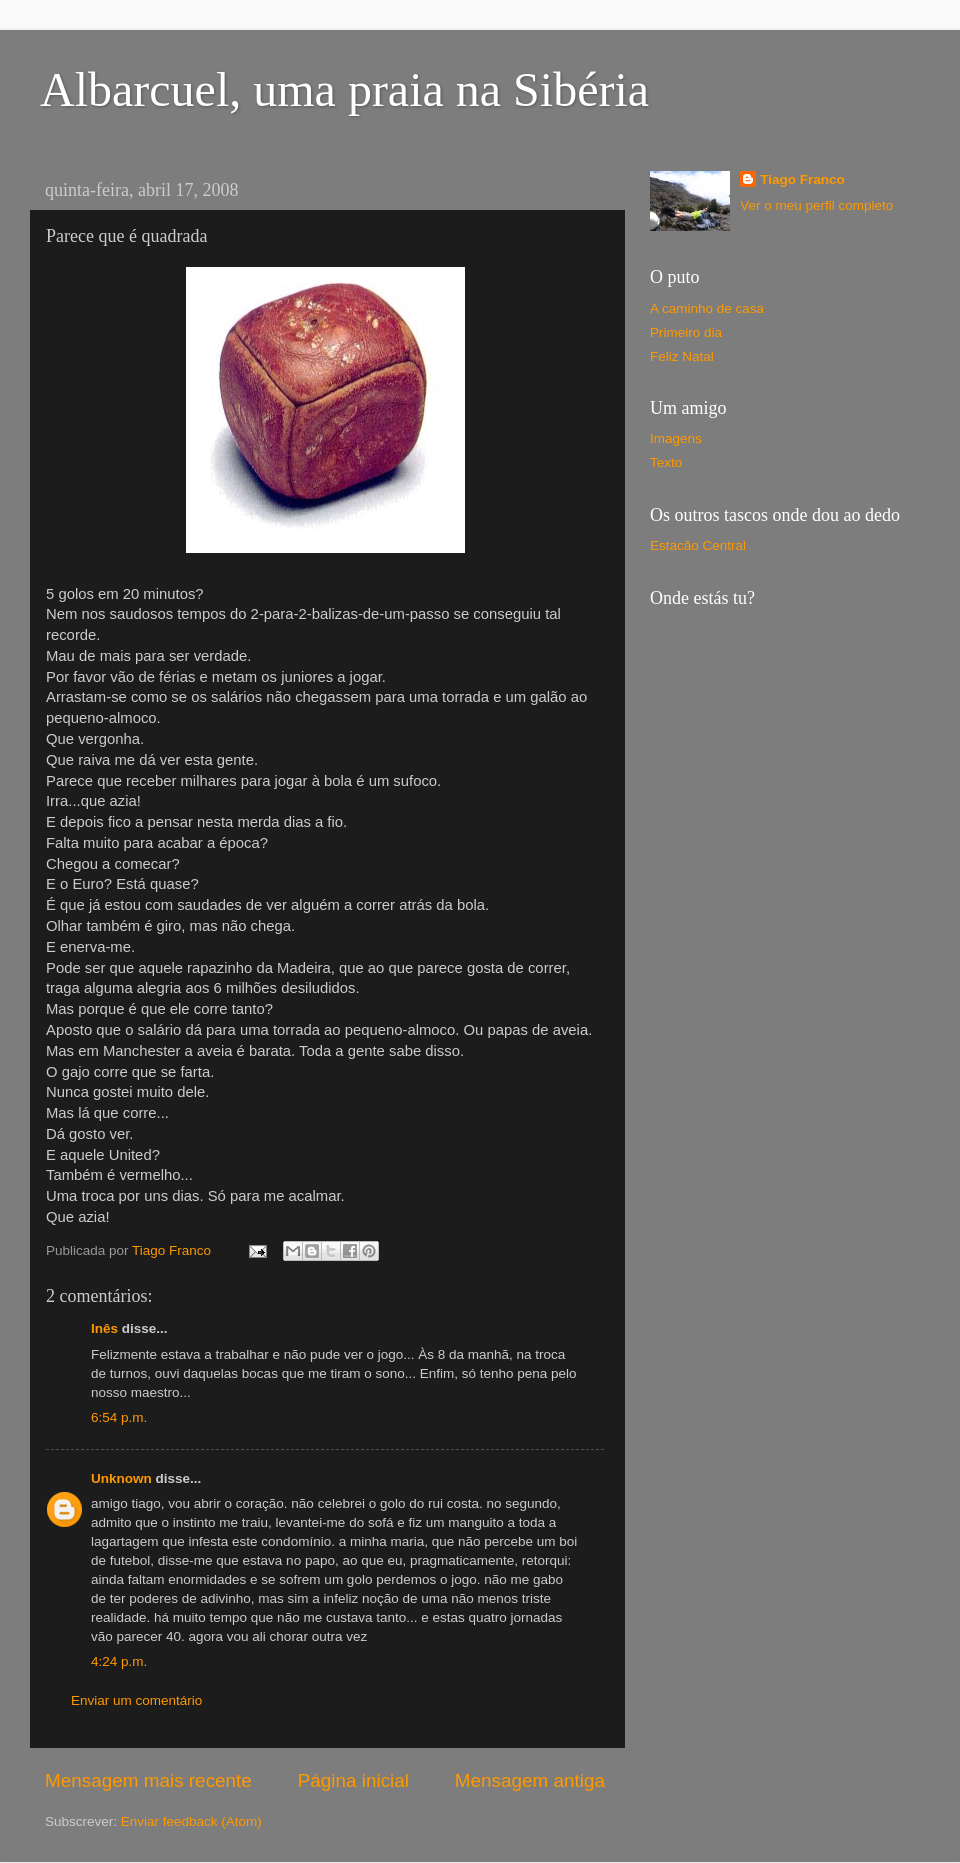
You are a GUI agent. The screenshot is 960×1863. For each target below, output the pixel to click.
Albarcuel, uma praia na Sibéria (344, 89)
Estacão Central (698, 545)
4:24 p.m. (119, 1661)
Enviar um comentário (136, 1700)
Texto (666, 462)
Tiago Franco (802, 179)
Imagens (676, 438)
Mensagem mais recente (148, 1780)
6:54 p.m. (119, 1417)
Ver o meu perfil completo (816, 205)
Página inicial (353, 1780)
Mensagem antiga (530, 1780)
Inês (104, 1328)
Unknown (121, 1478)
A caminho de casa (707, 308)
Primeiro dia (686, 332)
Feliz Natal (682, 356)
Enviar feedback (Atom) (191, 1821)
